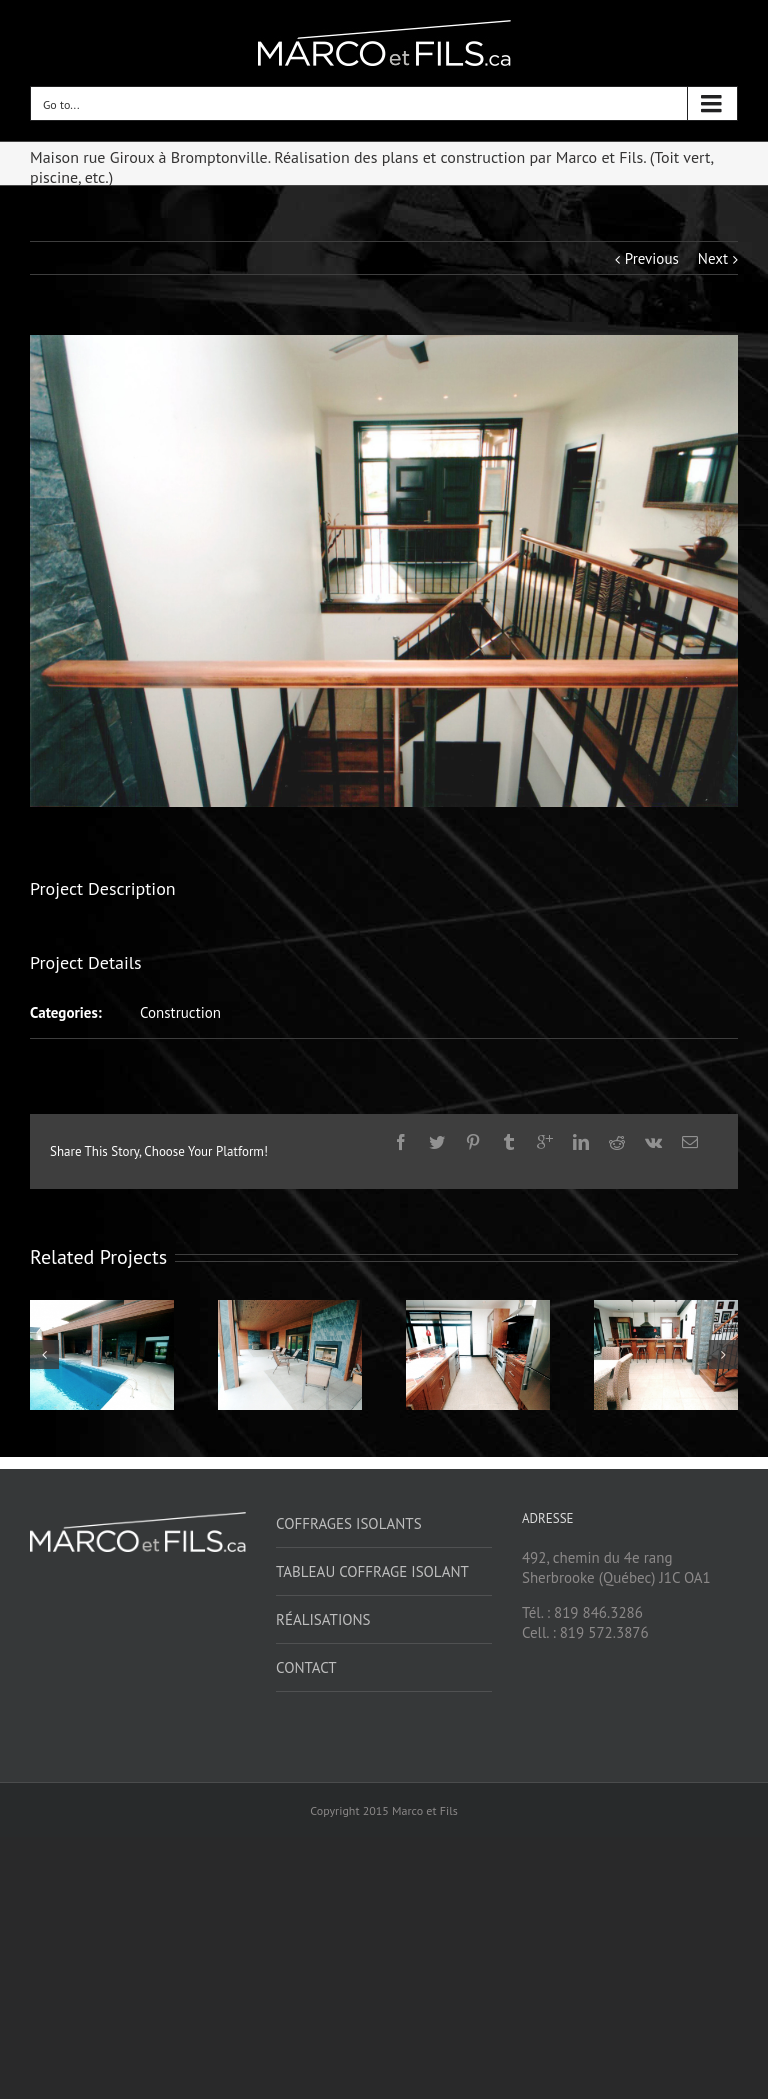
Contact (306, 1667)
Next (713, 258)
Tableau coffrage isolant (372, 1571)
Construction (180, 1012)
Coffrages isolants (349, 1523)
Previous (652, 258)
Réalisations (323, 1619)
